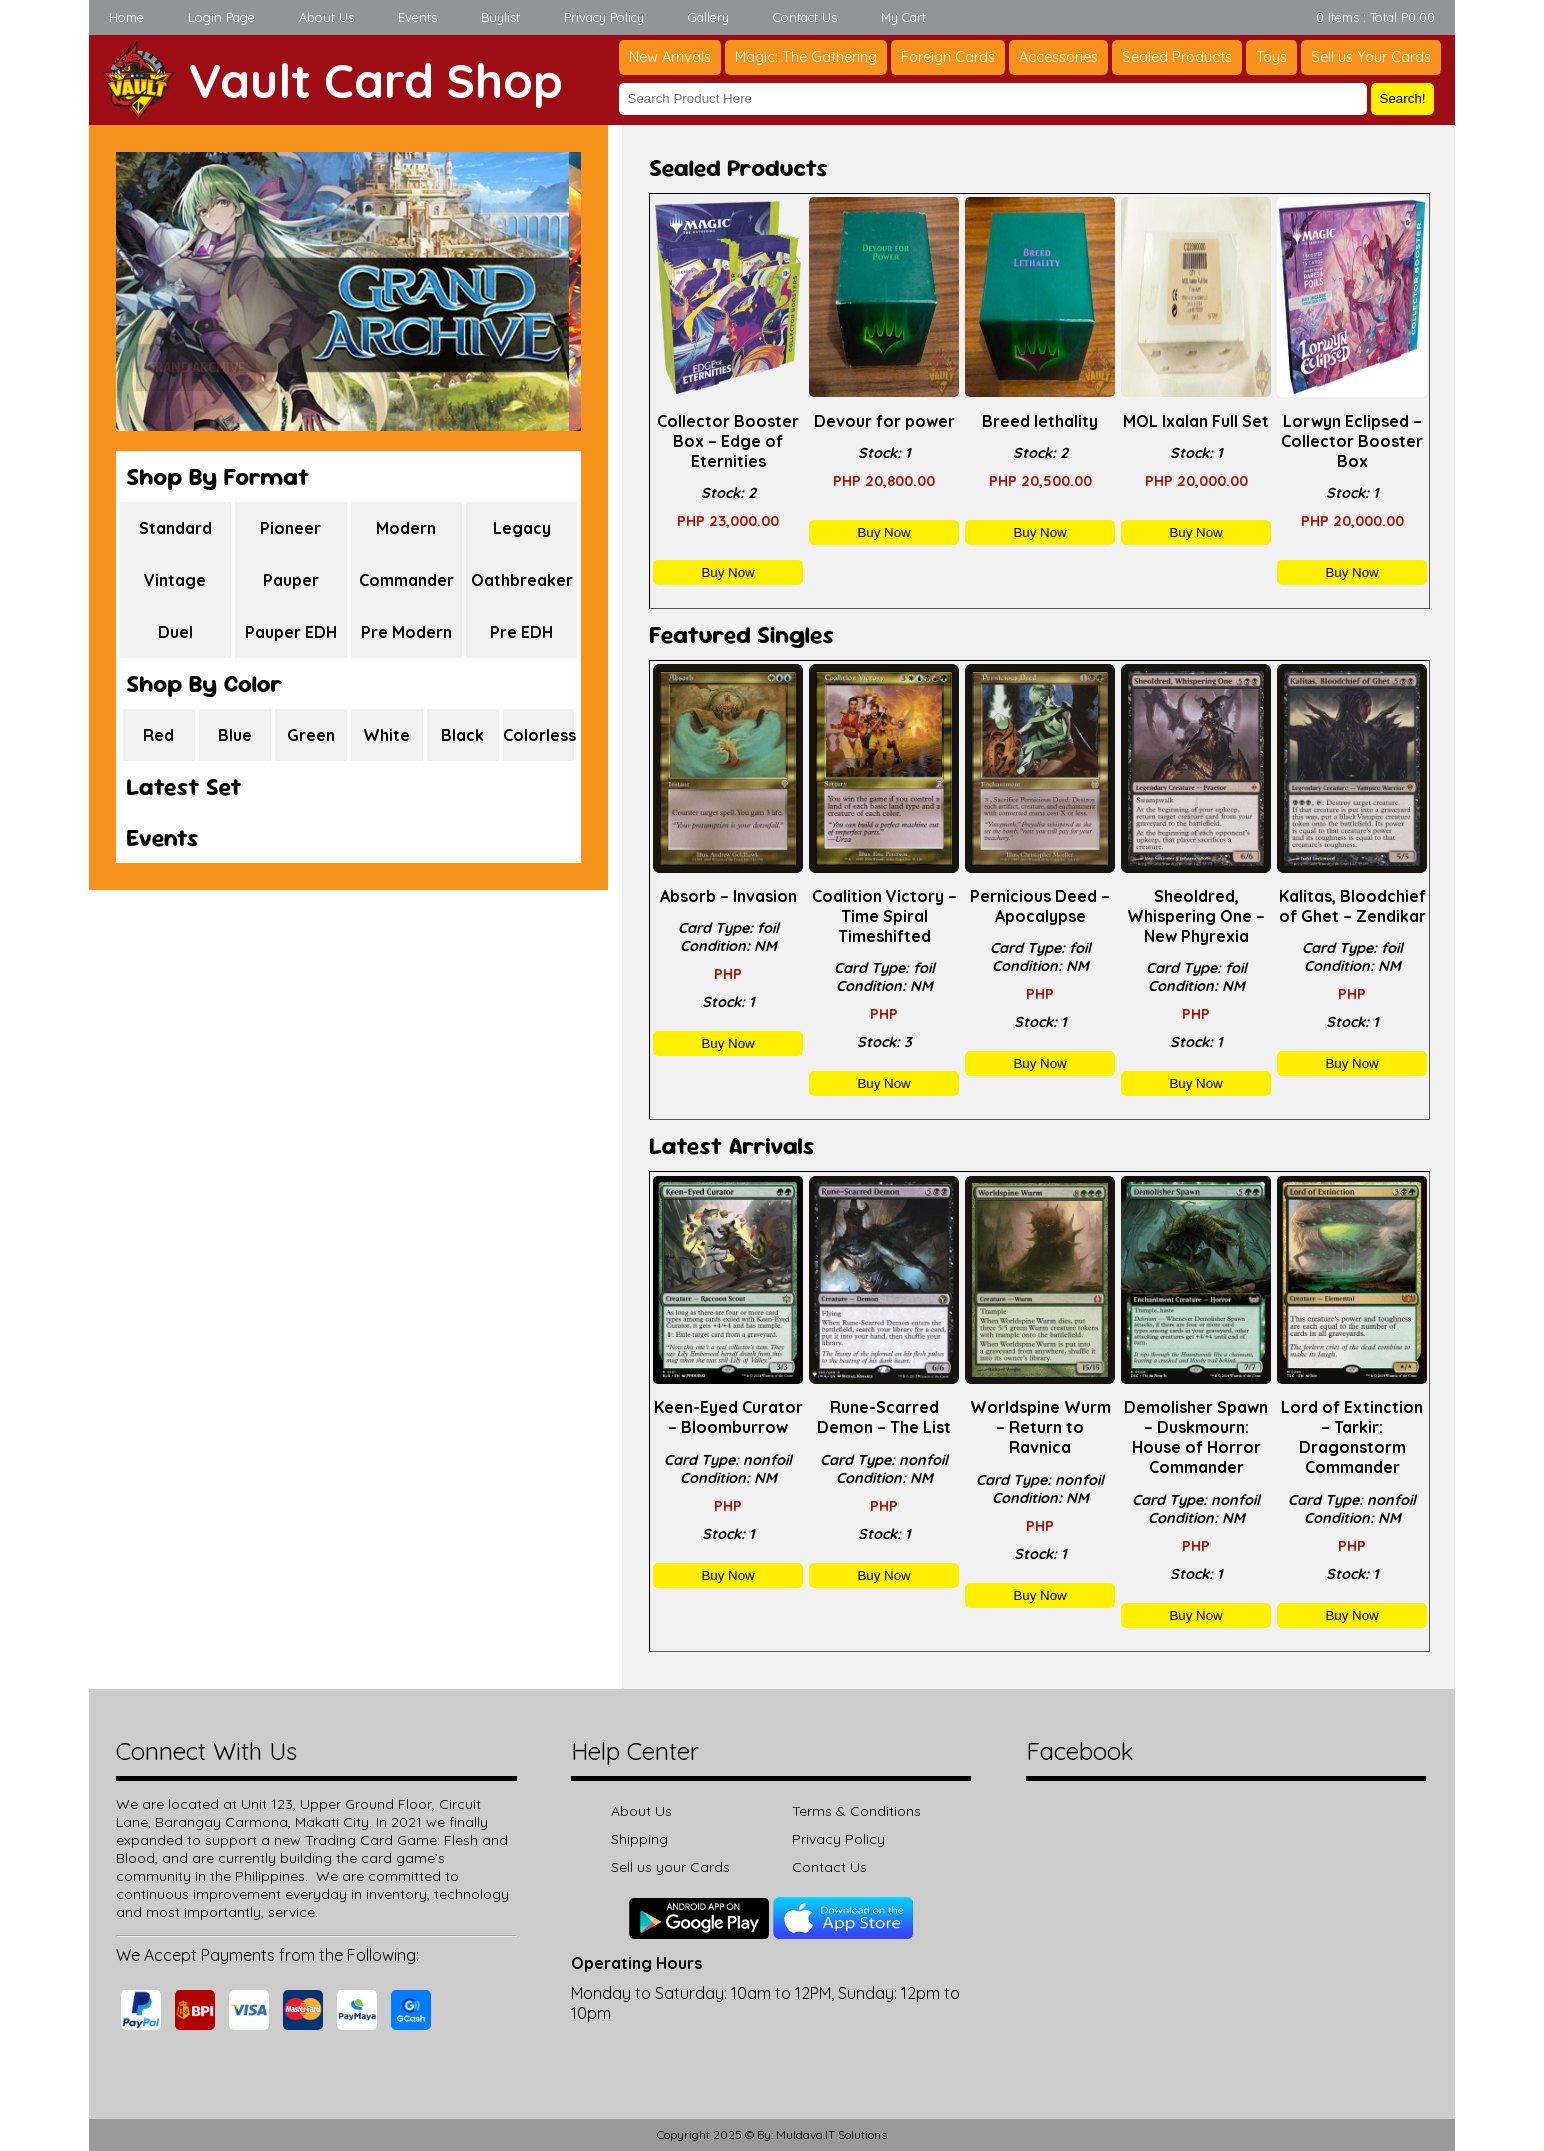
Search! (1403, 98)
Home (126, 17)
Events (417, 17)
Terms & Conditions (856, 1811)
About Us (326, 17)
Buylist (500, 17)
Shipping (639, 1839)
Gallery (708, 17)
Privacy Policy (604, 17)
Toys (1271, 57)
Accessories (1058, 57)
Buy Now (727, 572)
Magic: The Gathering (806, 57)
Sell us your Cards (670, 1867)
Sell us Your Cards (1371, 57)
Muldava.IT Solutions (831, 2134)
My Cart (903, 17)
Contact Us (805, 17)
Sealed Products (1177, 57)
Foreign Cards (948, 57)
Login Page (221, 17)
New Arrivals (670, 57)
